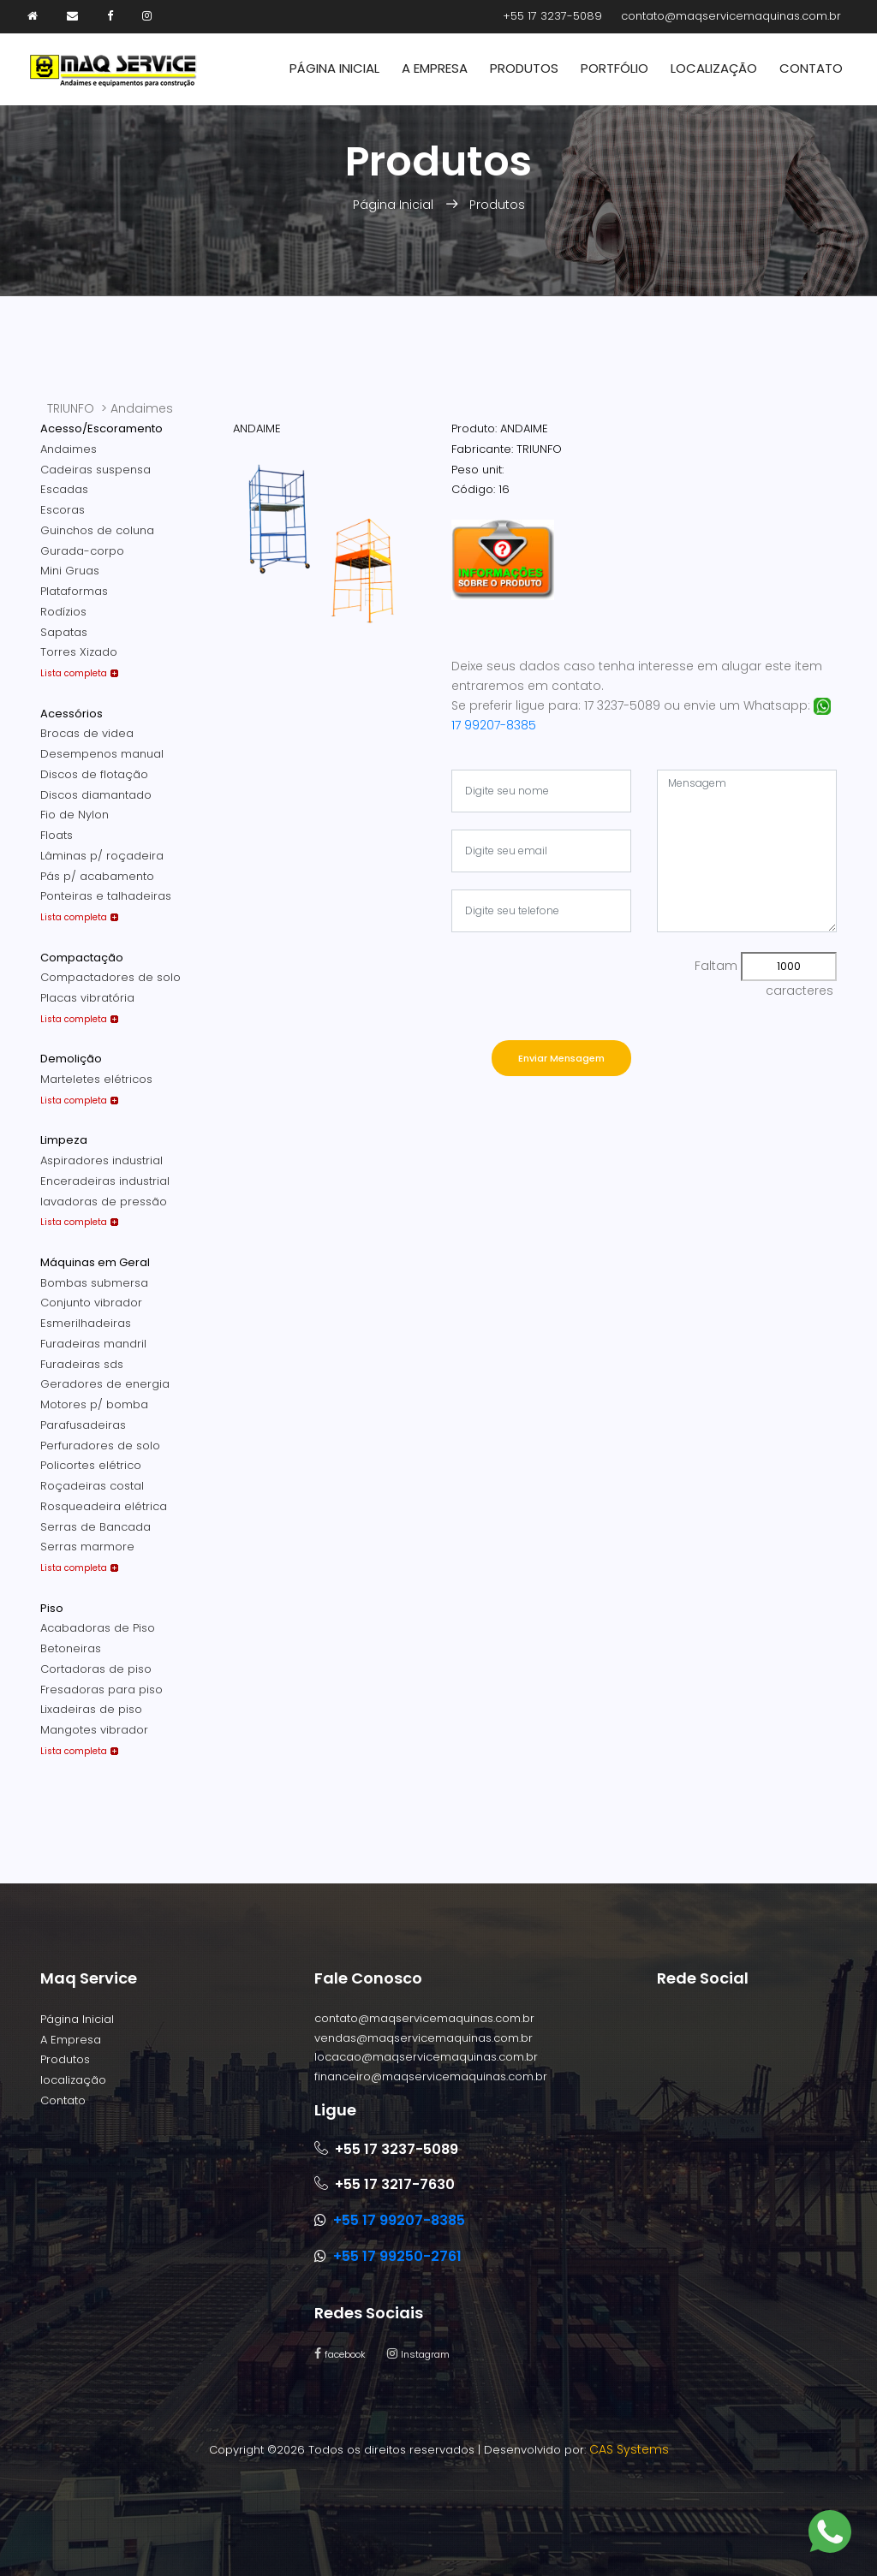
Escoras (62, 510)
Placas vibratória (87, 998)
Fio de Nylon (74, 814)
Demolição (71, 1058)
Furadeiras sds (81, 1364)
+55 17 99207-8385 (399, 2220)
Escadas (64, 489)
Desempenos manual (102, 754)
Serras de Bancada (95, 1527)
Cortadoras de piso (96, 1669)
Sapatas (63, 632)
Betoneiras (70, 1648)
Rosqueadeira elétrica (103, 1506)
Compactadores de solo (110, 977)
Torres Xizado (78, 652)
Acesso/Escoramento (101, 428)
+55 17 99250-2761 (397, 2256)
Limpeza (63, 1140)
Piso (51, 1608)
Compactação (81, 957)
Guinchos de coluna (97, 530)
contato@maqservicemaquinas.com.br (731, 16)
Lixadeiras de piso (91, 1709)
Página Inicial (334, 68)
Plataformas (74, 591)
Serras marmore (87, 1546)
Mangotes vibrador (94, 1730)
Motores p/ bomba (94, 1404)
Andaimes (68, 449)
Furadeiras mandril (93, 1344)
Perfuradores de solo (100, 1445)
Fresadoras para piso (101, 1689)
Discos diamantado (96, 795)
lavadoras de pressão (103, 1201)
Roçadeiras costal (92, 1486)
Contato (811, 68)
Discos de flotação (94, 774)
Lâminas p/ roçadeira (102, 856)
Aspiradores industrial (101, 1160)
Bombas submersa (94, 1283)
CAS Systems (629, 2449)
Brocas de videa (87, 733)
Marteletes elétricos (96, 1079)
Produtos (524, 68)
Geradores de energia (105, 1384)
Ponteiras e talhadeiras (105, 896)
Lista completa (73, 673)
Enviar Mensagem (561, 1058)
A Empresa (435, 68)
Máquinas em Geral (95, 1262)
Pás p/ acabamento (97, 876)
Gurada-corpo (82, 551)
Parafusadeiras (83, 1425)
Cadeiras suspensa (95, 469)
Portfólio (614, 68)
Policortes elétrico (90, 1465)
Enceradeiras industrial (105, 1181)
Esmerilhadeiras (85, 1323)
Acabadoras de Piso (97, 1628)
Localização (714, 68)
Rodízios (63, 612)
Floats (56, 835)
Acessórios (71, 713)
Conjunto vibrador (91, 1302)
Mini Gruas (69, 570)
